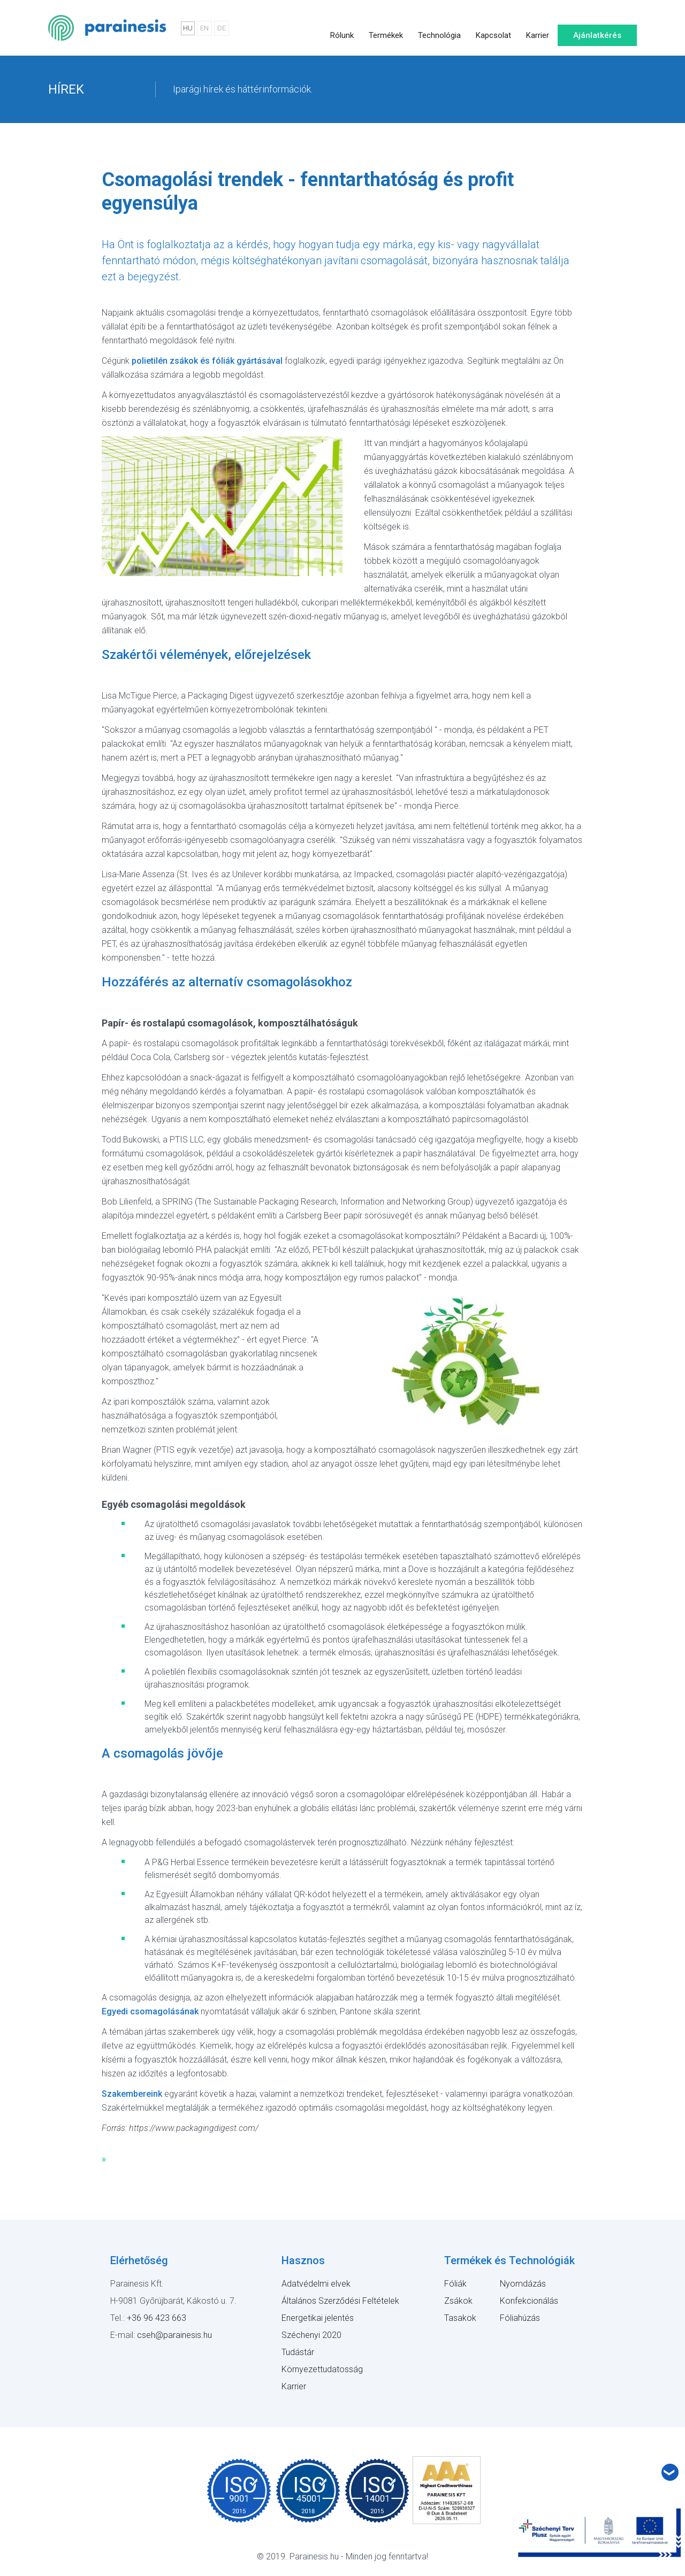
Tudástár (297, 2352)
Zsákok (458, 2301)
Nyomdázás (523, 2284)
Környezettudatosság (322, 2369)
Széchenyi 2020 (311, 2335)
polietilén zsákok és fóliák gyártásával (207, 361)
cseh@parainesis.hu (174, 2335)
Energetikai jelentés (317, 2318)
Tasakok (460, 2318)
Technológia (439, 28)
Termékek (386, 28)
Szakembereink (132, 2094)
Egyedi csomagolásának (150, 2011)
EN (204, 28)
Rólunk (342, 28)
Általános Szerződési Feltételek (340, 2301)
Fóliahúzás (520, 2318)
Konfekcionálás (529, 2301)
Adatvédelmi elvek (316, 2284)
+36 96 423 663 (156, 2318)
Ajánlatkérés (597, 28)
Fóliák (455, 2284)
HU (188, 28)
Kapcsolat (493, 28)
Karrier (537, 28)
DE (221, 28)
